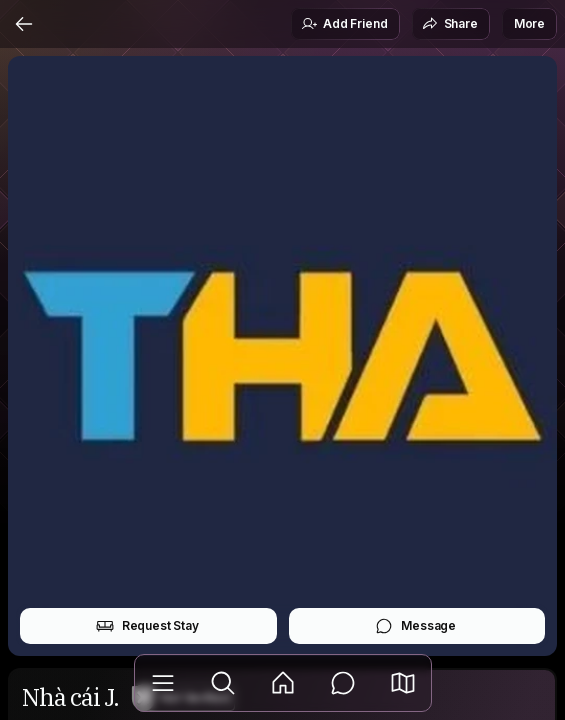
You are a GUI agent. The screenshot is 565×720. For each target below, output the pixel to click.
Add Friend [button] (344, 24)
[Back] (24, 24)
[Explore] (223, 683)
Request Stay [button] (147, 626)
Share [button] (450, 24)
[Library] (163, 683)
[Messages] (343, 683)
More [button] (529, 23)
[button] (403, 683)
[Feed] (283, 683)
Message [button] (415, 626)
